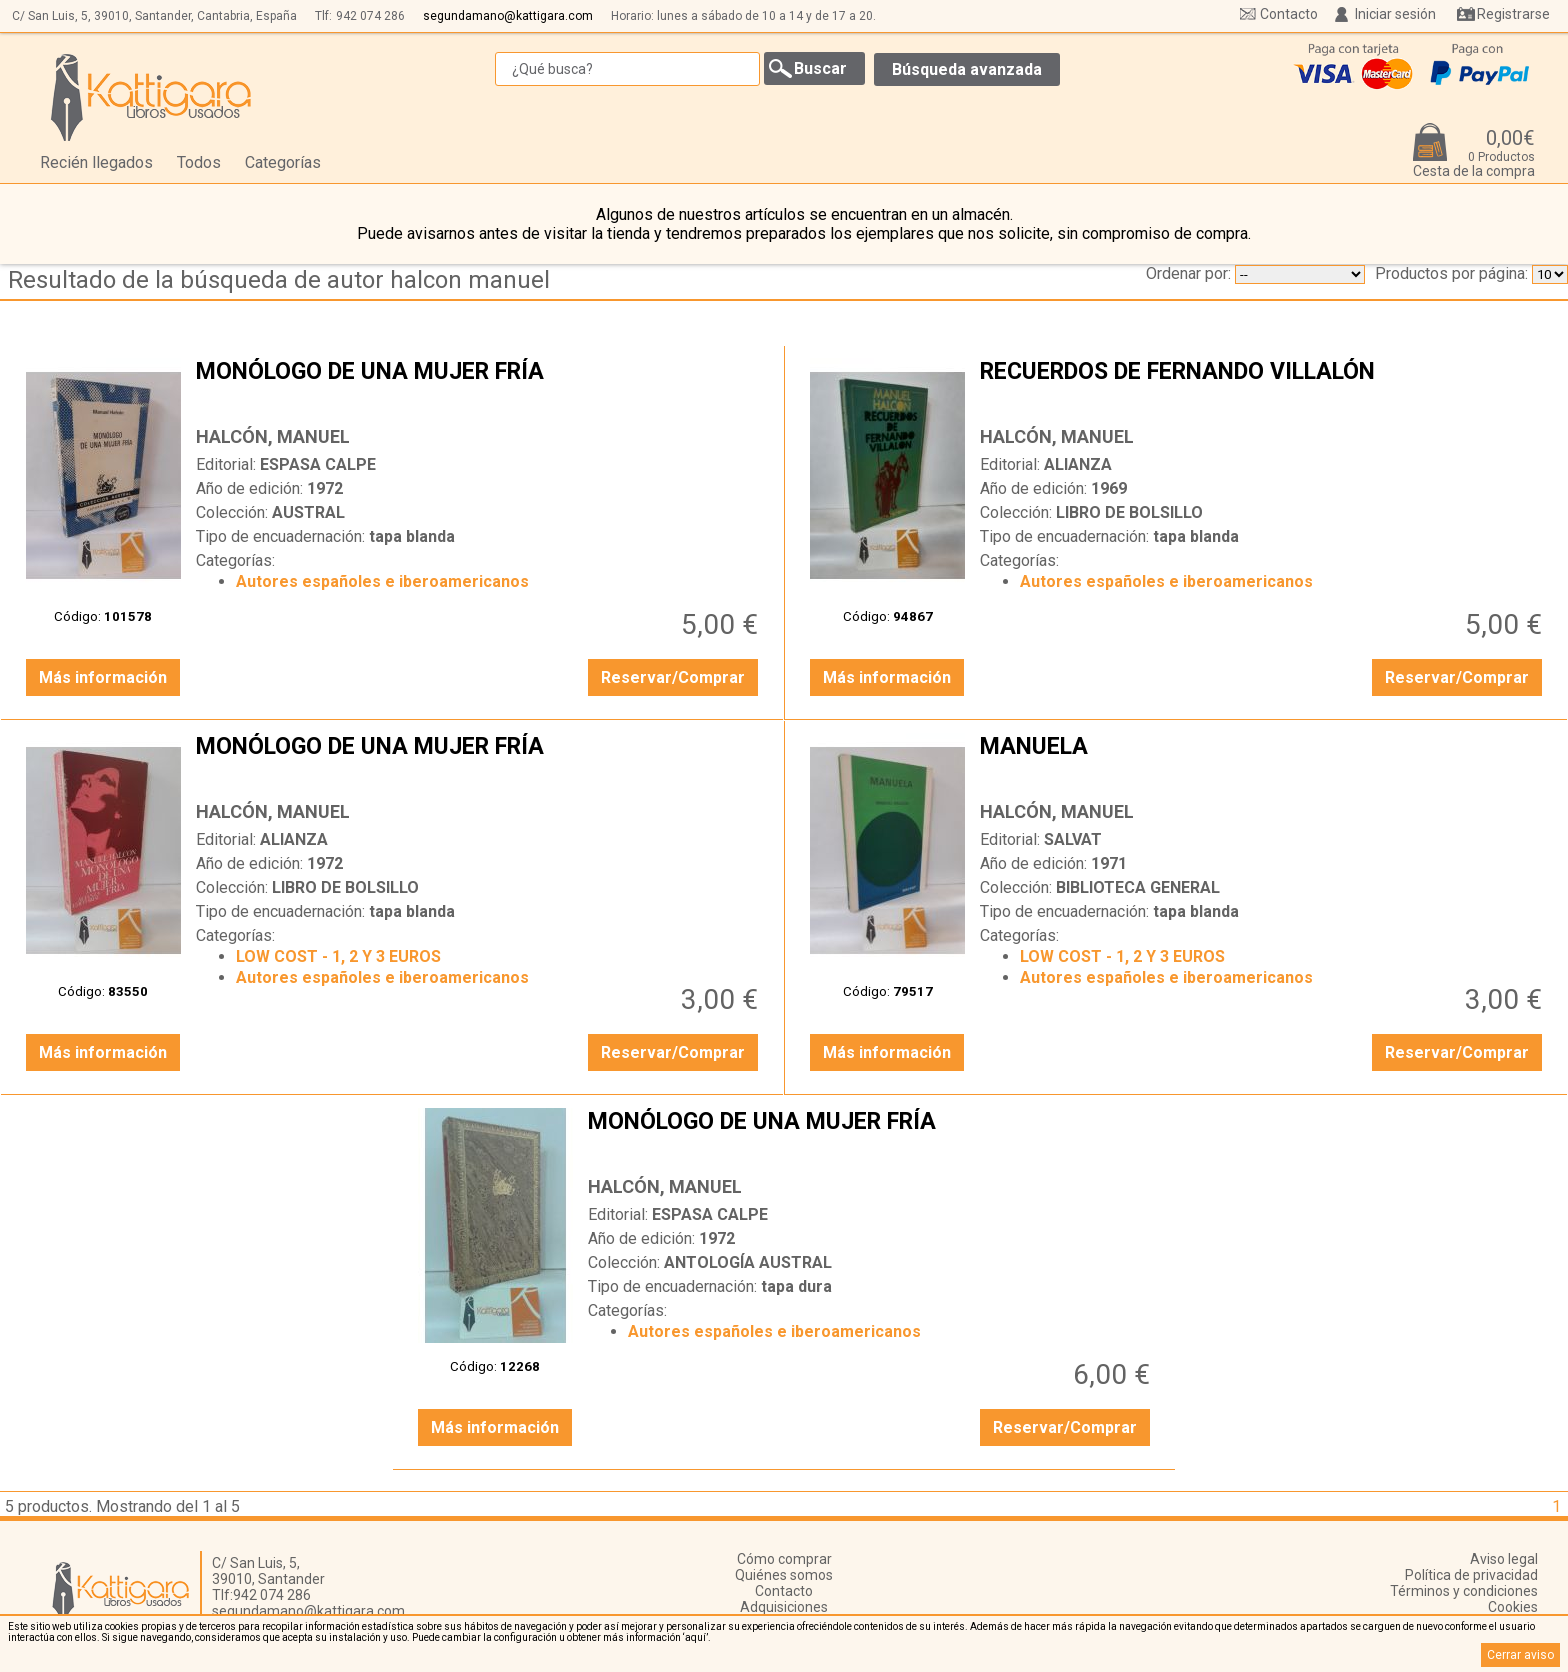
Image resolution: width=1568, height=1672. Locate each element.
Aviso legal (1504, 1559)
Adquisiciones (784, 1607)
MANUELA (1263, 762)
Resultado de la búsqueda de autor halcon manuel (279, 280)
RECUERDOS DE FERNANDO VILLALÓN (1263, 387)
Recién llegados (96, 162)
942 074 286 (370, 16)
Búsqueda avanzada (967, 69)
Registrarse (1513, 14)
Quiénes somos (784, 1575)
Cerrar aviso (1520, 1655)
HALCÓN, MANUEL (273, 436)
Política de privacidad (1471, 1575)
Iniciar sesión (1395, 14)
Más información (103, 677)
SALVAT (1073, 839)
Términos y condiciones (1464, 1591)
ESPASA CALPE (318, 464)
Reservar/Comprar (673, 677)
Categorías (283, 162)
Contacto (1289, 14)
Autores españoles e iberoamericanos (382, 581)
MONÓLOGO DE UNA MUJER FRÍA (479, 387)
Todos (199, 162)
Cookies (1513, 1607)
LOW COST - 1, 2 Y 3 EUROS (338, 956)
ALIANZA (1078, 464)
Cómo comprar (784, 1559)
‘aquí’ (695, 1637)
